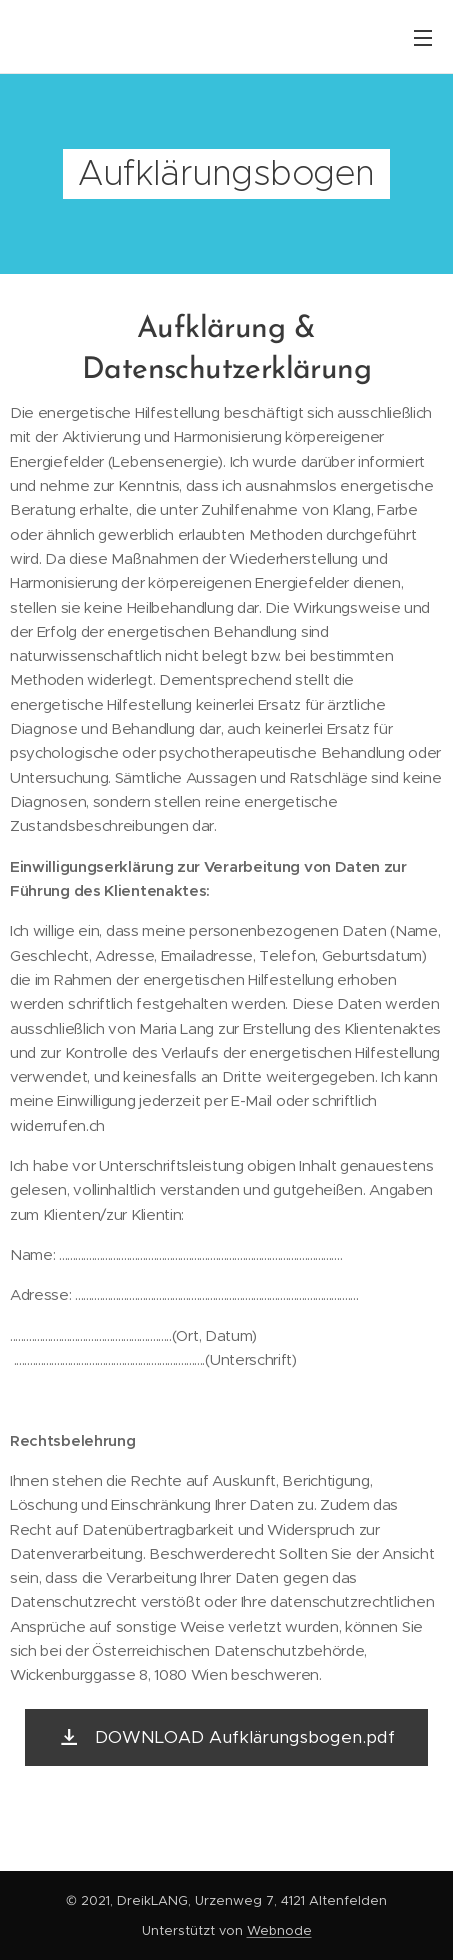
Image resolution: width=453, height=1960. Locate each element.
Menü (423, 38)
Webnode (279, 1930)
